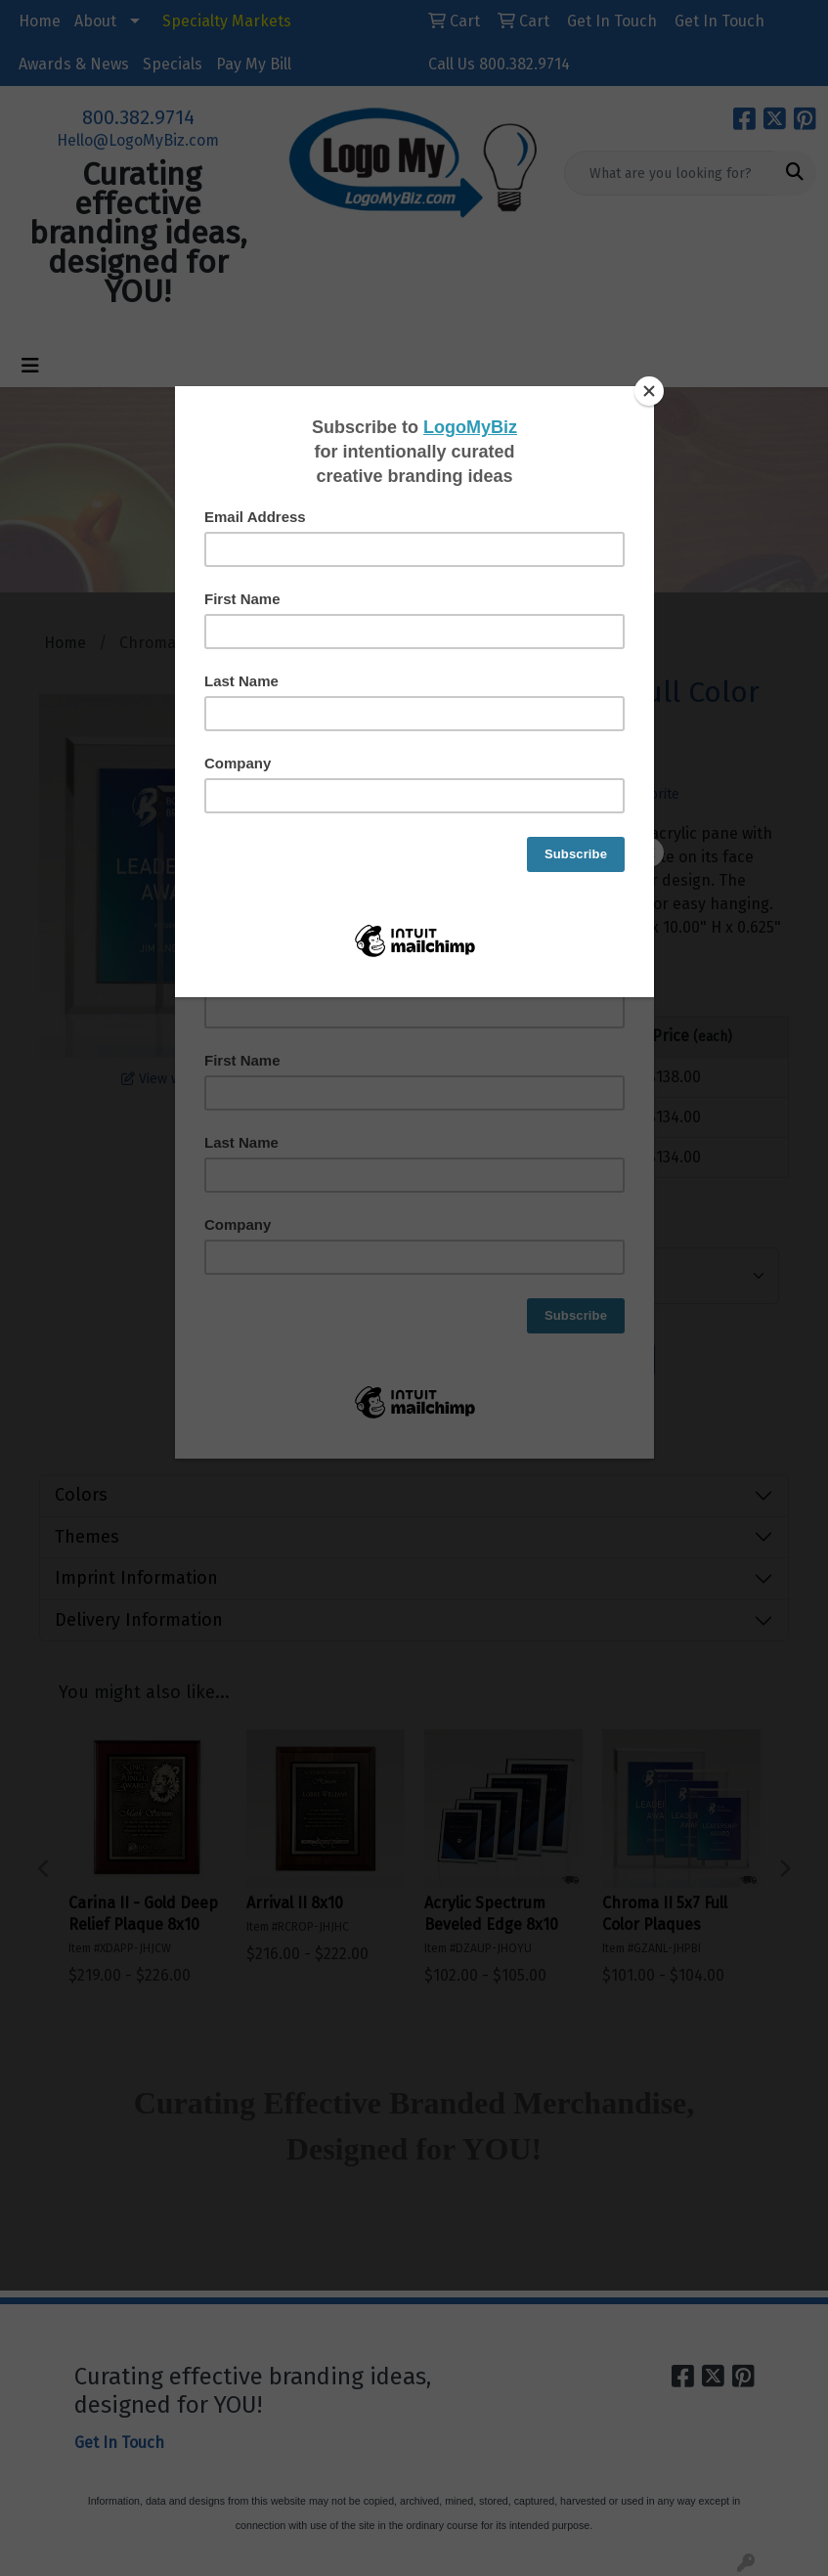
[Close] (649, 391)
